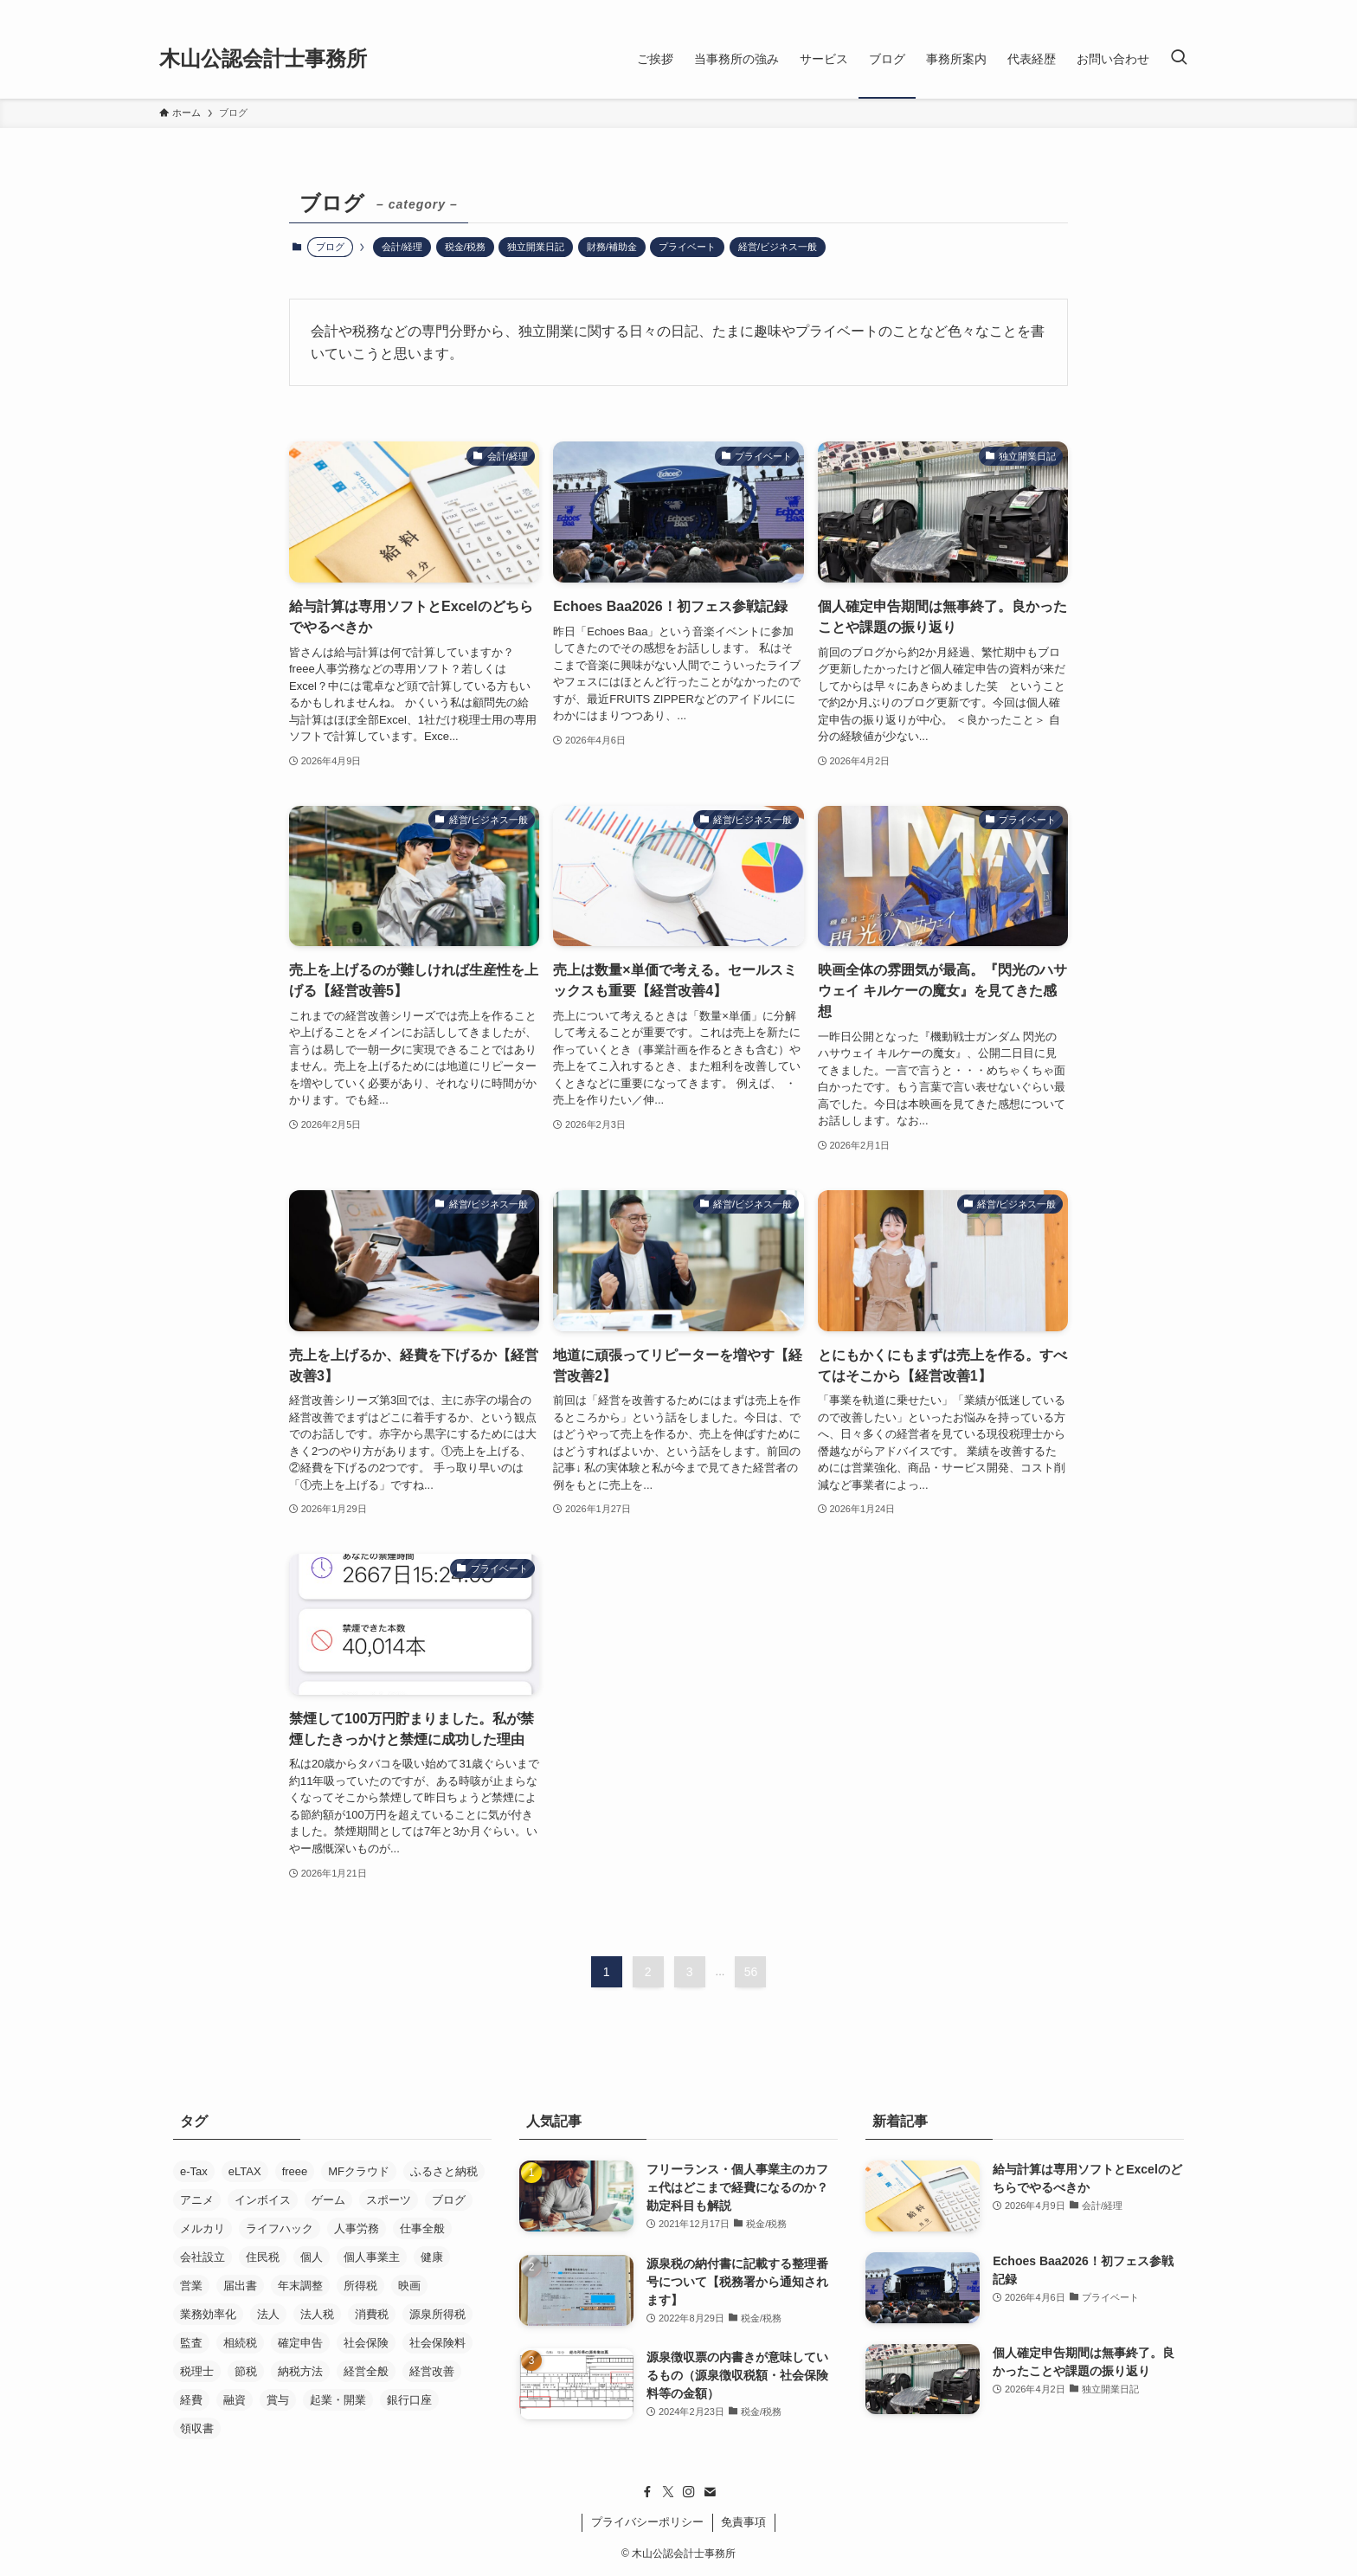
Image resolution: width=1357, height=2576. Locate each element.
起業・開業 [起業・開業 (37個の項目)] (338, 2399)
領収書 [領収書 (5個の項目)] (197, 2428)
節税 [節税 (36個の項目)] (246, 2371)
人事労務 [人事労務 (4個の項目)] (356, 2228)
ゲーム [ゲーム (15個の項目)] (328, 2199)
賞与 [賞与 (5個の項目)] (278, 2399)
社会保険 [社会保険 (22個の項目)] (366, 2342)
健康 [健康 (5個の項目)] (432, 2257)
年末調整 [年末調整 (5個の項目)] (300, 2285)
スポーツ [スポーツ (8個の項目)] (388, 2199)
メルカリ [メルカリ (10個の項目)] (202, 2228)
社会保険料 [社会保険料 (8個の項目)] (437, 2342)
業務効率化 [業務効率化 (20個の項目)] (208, 2314)
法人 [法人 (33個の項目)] (268, 2314)
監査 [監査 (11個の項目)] (191, 2342)
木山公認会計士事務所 (263, 58)
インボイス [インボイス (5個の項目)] (263, 2199)
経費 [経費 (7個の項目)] (191, 2399)
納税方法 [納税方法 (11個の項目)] (300, 2371)
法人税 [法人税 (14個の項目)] (317, 2314)
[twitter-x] (668, 2492)
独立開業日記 (535, 247)
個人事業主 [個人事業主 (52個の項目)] (372, 2257)
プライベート (687, 247)
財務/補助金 (612, 247)
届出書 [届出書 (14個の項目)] (240, 2285)
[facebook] (647, 2492)
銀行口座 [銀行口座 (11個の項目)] (409, 2399)
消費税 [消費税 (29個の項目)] (372, 2314)
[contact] (709, 2492)
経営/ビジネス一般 (777, 247)
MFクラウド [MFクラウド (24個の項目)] (358, 2171)
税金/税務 (465, 247)
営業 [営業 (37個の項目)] (191, 2285)
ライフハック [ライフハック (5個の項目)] (279, 2228)
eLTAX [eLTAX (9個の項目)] (244, 2171)
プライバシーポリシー (647, 2521)
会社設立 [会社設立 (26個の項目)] (202, 2257)
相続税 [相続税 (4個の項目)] (240, 2342)
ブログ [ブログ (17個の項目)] (449, 2199)
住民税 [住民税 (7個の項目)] (263, 2257)
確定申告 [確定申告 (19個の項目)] (300, 2342)
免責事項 (743, 2521)
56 (751, 1972)
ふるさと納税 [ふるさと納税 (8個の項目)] (444, 2171)
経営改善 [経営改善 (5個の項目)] (431, 2371)
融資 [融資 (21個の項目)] (234, 2399)
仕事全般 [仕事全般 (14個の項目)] (422, 2228)
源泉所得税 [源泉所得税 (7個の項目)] (437, 2314)
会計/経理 (402, 247)
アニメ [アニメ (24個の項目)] (197, 2199)
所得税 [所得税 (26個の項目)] (360, 2285)
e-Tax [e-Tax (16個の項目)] (194, 2171)
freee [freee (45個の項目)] (295, 2171)
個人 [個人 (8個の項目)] (311, 2257)
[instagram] (689, 2492)
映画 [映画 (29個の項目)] (409, 2285)
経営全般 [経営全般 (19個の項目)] (366, 2371)
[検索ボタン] (1179, 59)
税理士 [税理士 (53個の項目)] (197, 2371)
